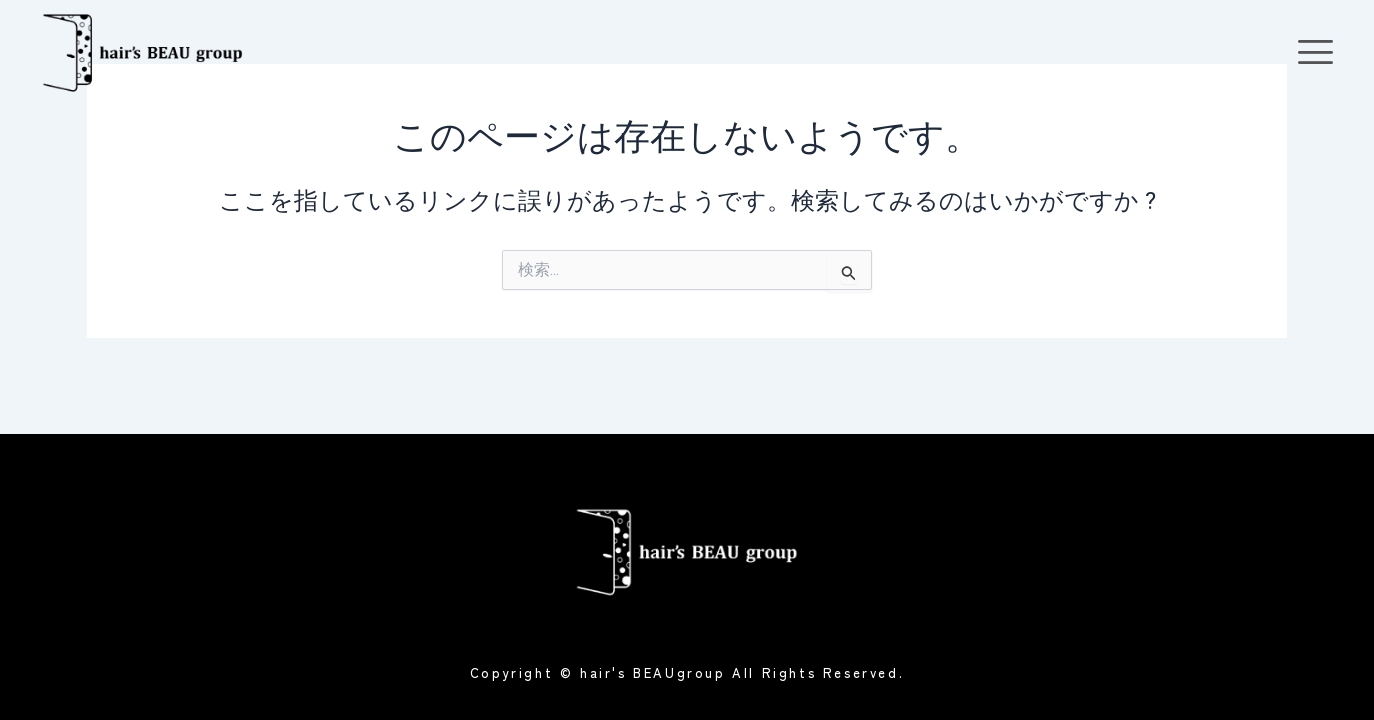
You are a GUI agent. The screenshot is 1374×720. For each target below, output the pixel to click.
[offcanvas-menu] (1315, 52)
